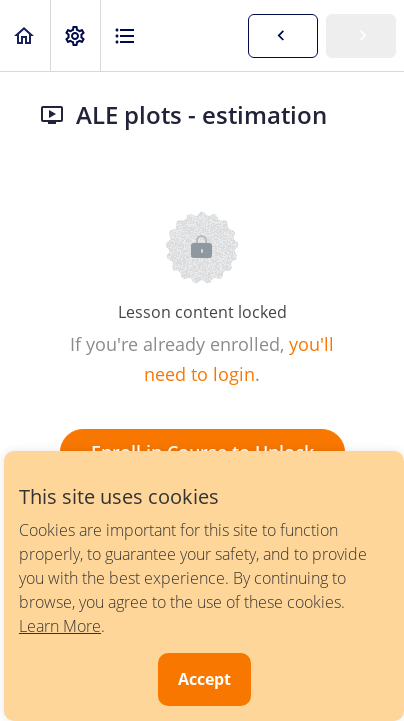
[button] (25, 35)
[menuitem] (75, 35)
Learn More (60, 626)
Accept (204, 679)
